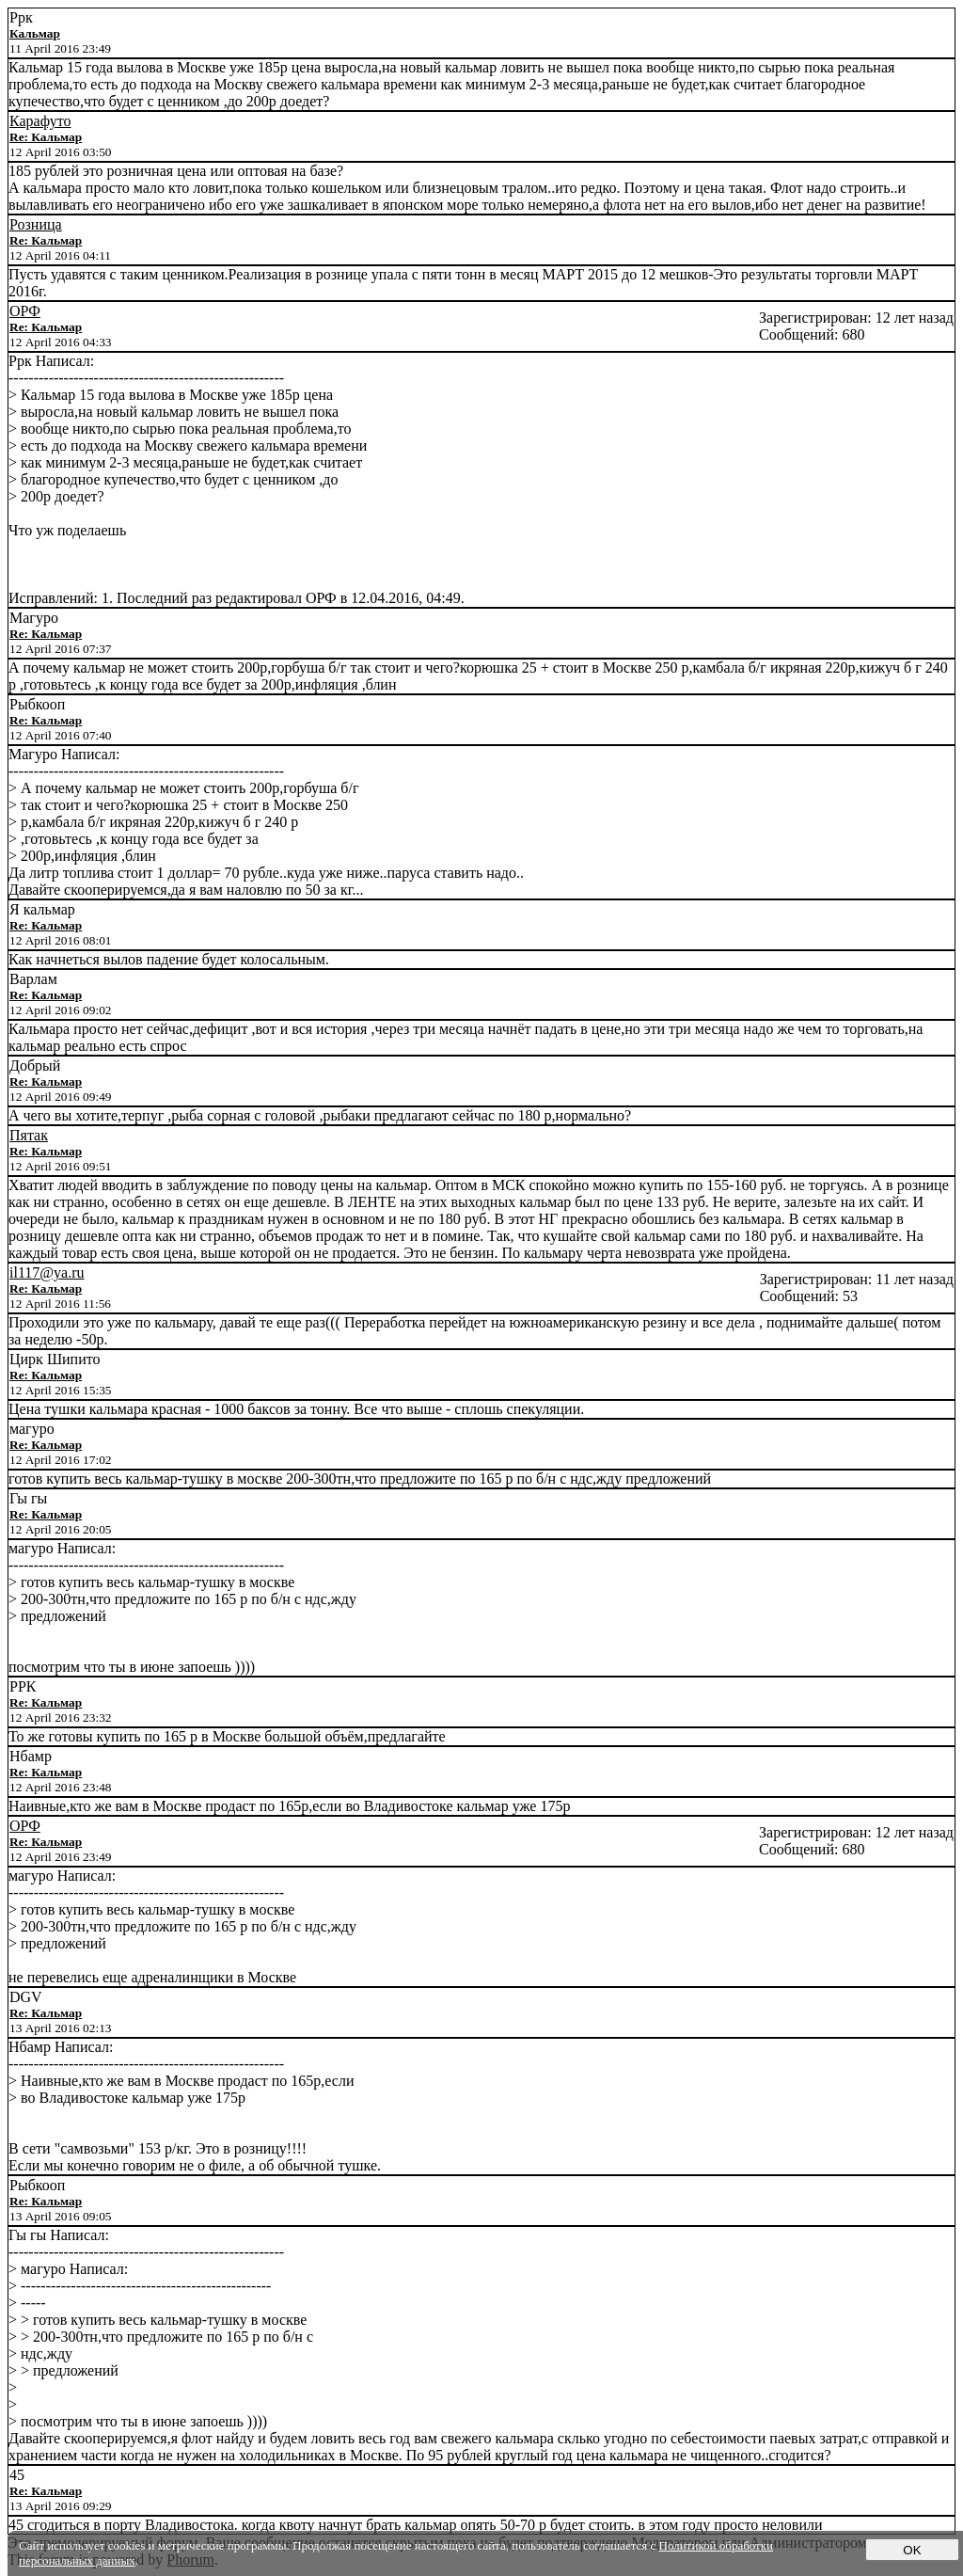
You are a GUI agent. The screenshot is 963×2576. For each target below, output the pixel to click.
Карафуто (40, 121)
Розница (35, 224)
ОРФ (24, 311)
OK (912, 2550)
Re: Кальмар (45, 137)
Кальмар (34, 33)
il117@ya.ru (46, 1272)
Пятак (28, 1135)
